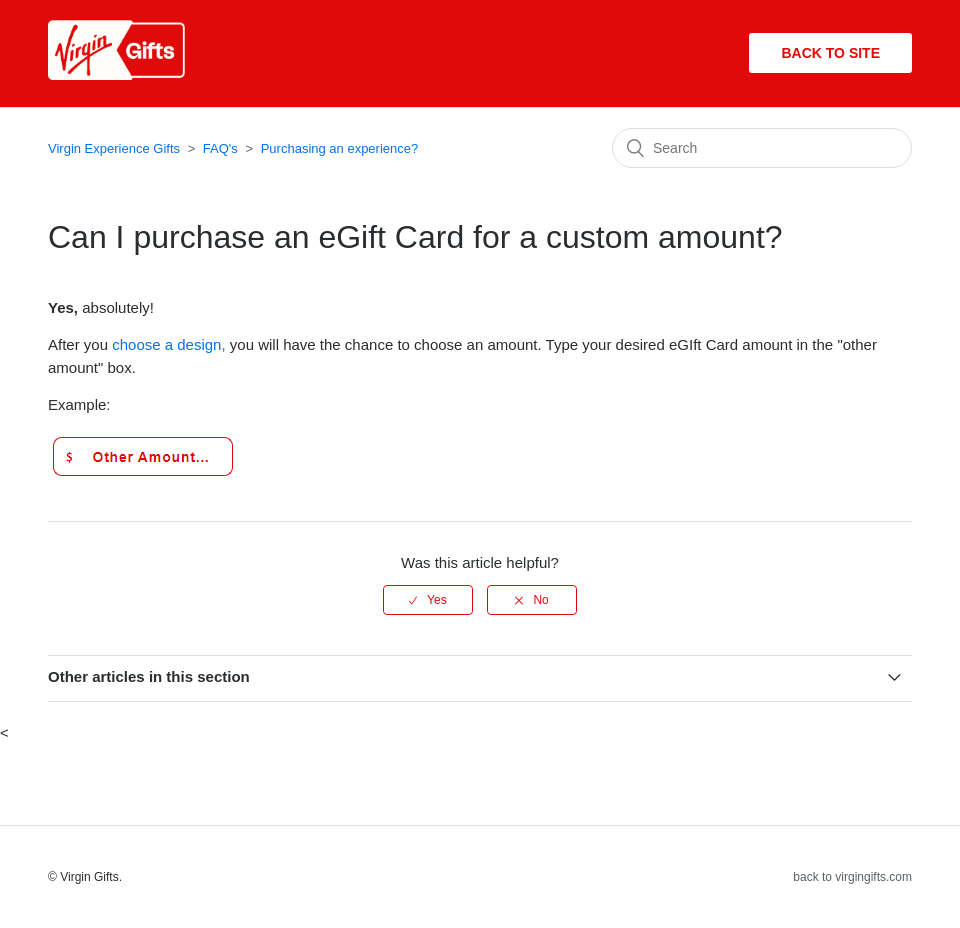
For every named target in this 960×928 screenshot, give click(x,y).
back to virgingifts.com (852, 877)
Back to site (830, 53)
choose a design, (171, 344)
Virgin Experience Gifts (114, 148)
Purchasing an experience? (340, 148)
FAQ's (220, 148)
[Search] (762, 148)
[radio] (428, 600)
